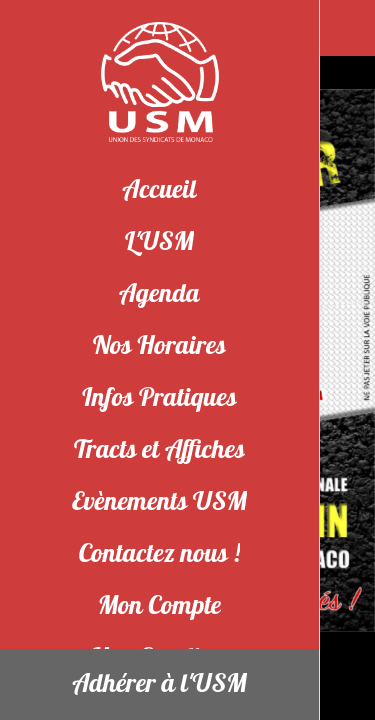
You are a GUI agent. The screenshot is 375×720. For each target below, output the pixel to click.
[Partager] (347, 28)
